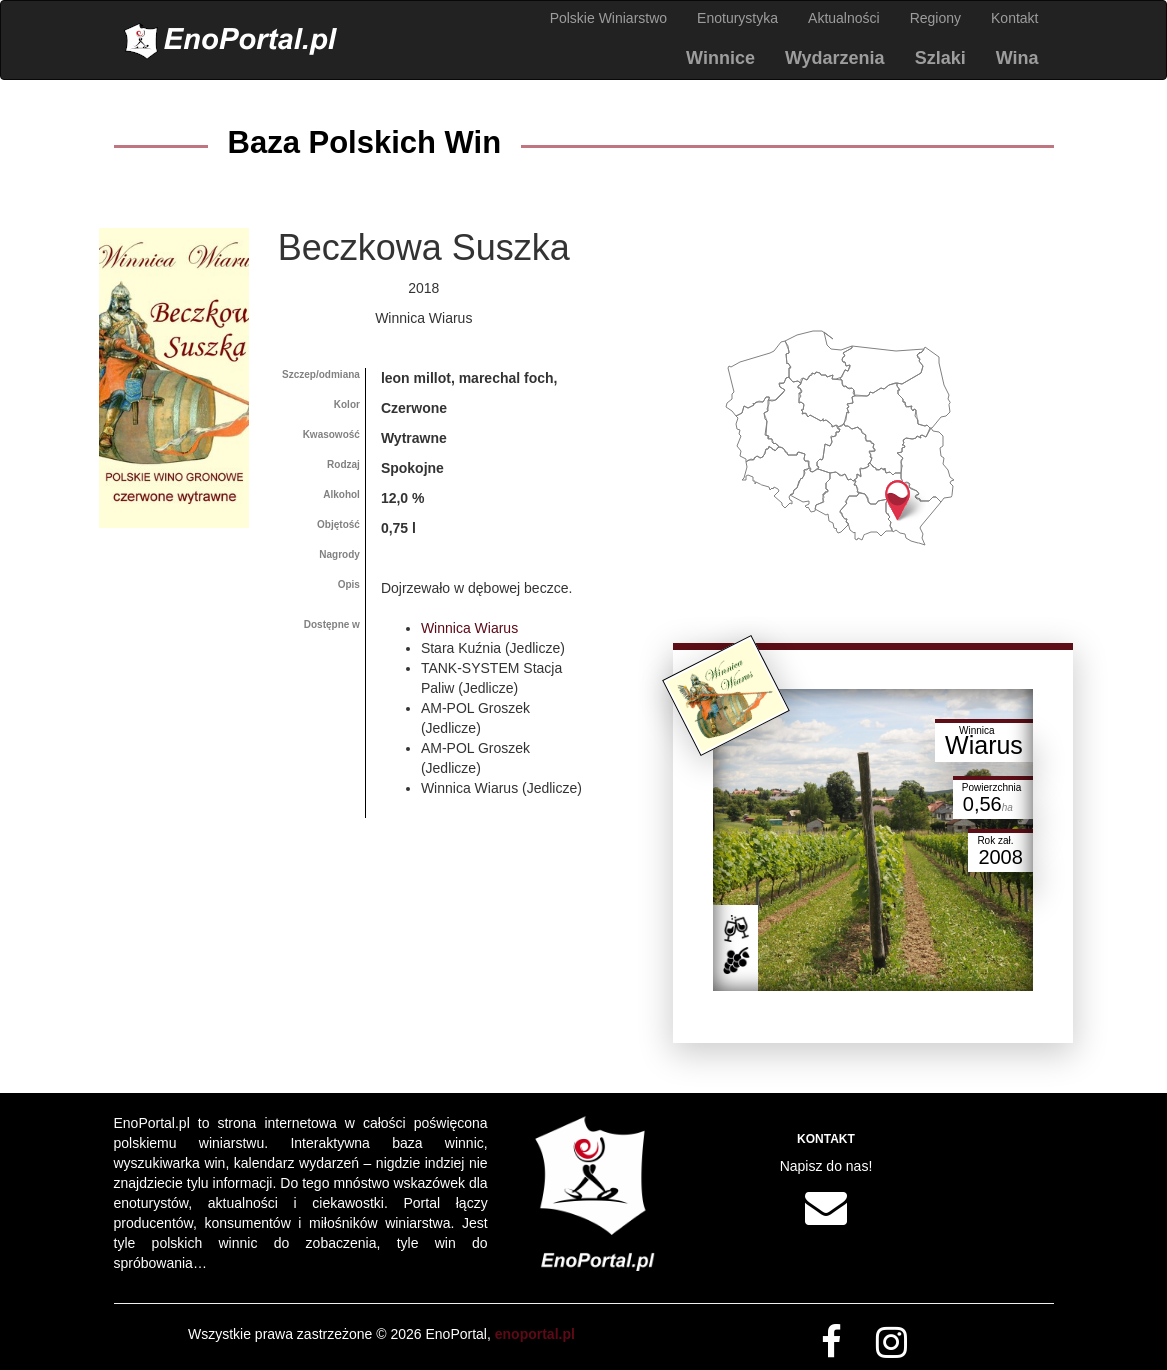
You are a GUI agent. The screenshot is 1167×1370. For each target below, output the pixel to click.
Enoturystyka (737, 18)
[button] (897, 500)
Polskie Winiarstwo (608, 18)
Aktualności (844, 18)
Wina (1017, 58)
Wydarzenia (835, 58)
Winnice (720, 58)
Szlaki (940, 58)
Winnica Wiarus (469, 628)
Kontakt (1014, 18)
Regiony (935, 18)
